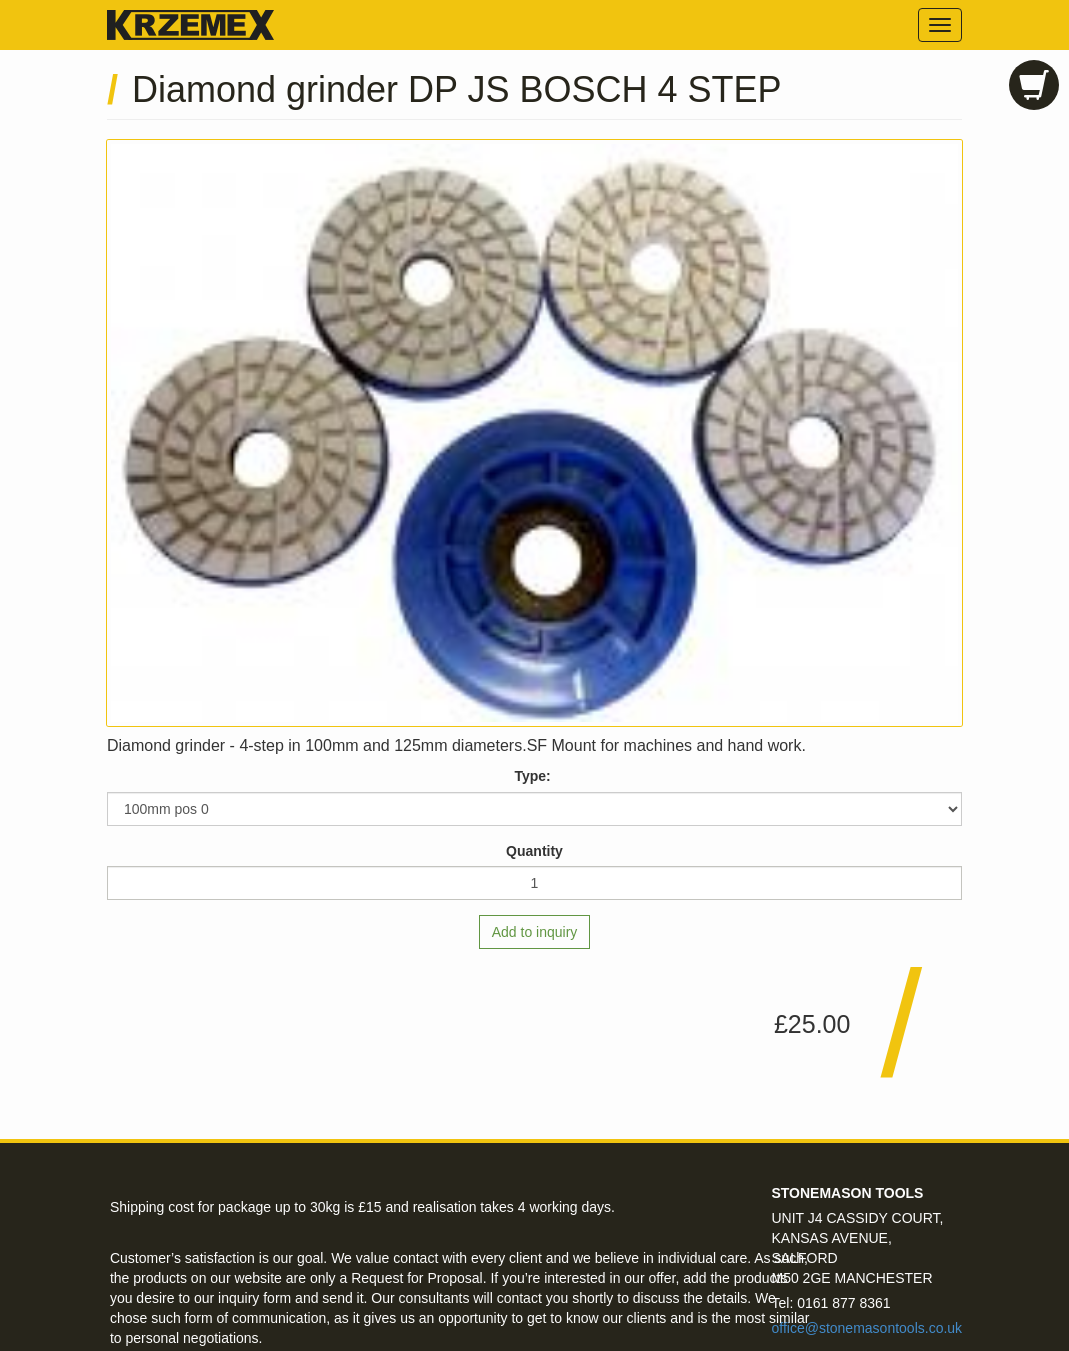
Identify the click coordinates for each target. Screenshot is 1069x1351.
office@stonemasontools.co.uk (866, 1328)
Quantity (534, 851)
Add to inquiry (535, 932)
